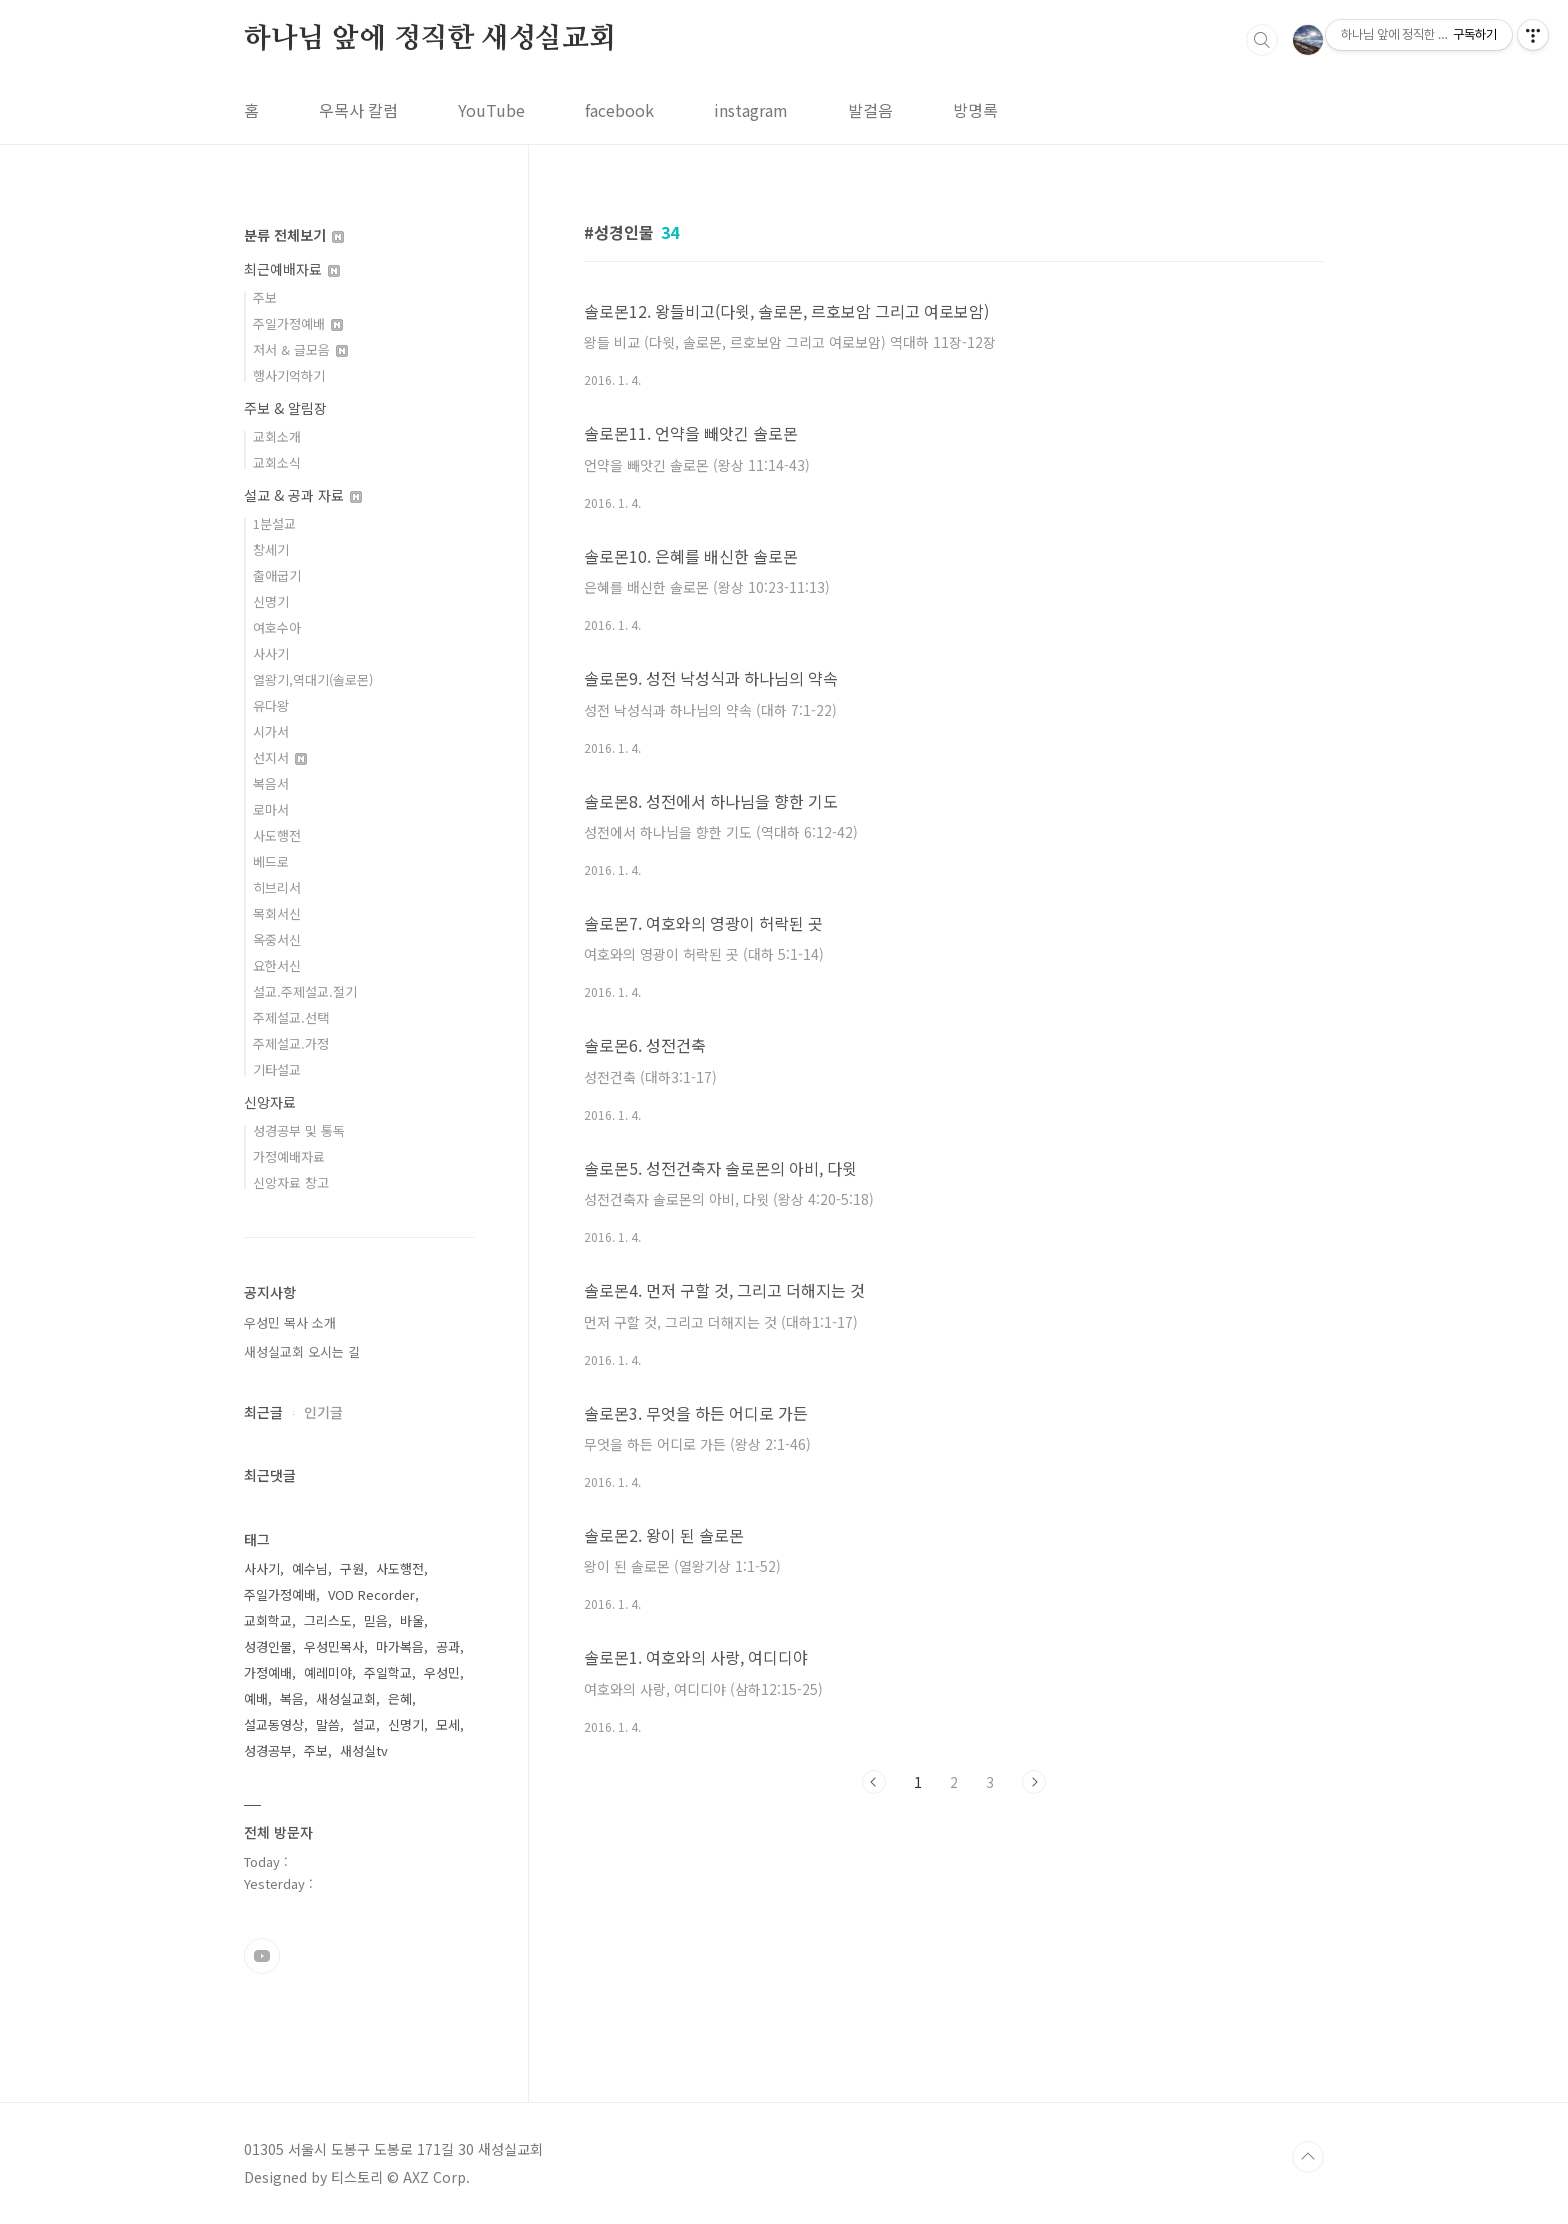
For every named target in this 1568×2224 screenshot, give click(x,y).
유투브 (262, 1956)
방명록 (975, 110)
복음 (292, 1698)
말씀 (328, 1724)
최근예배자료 (292, 269)
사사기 (271, 653)
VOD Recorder (371, 1594)
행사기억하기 (289, 375)
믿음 (376, 1620)
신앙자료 (270, 1102)
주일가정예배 (298, 323)
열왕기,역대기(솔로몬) (313, 679)
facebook (619, 110)
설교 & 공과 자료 (303, 495)
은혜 (400, 1698)
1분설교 (274, 523)
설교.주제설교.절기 (305, 991)
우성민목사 (334, 1646)
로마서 (271, 809)
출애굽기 (277, 575)
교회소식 (277, 462)
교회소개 (277, 436)
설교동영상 (274, 1724)
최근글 (263, 1412)
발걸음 (870, 110)
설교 (364, 1724)
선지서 (280, 757)
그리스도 (328, 1620)
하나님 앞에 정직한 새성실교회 (430, 39)
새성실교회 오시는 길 (302, 1351)
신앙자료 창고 (291, 1182)
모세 (448, 1724)
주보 (265, 297)
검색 (1262, 40)
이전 (874, 1782)
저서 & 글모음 (300, 349)
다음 (1034, 1782)
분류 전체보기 (294, 235)
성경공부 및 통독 (299, 1130)
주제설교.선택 (291, 1017)
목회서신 (277, 913)
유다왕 (271, 705)
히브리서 (277, 887)
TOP (1308, 2157)
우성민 (442, 1672)
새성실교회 (346, 1698)
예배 (256, 1698)
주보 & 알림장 (285, 408)
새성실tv (364, 1750)
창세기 (271, 549)
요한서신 (277, 965)
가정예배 (268, 1672)
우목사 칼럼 (358, 110)
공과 (448, 1646)
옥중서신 (277, 939)
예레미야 (328, 1672)
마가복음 (400, 1646)
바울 (412, 1620)
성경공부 (268, 1750)
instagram (751, 110)
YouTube (491, 110)
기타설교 (277, 1069)
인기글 (323, 1412)
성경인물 (268, 1646)
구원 (352, 1568)
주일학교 (388, 1672)
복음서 (271, 783)
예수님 (310, 1568)
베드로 (271, 861)
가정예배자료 (289, 1156)
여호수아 (277, 627)
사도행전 (277, 835)
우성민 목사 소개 (290, 1322)
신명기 (271, 601)
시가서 (271, 731)
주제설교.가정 (291, 1043)
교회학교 (268, 1620)
